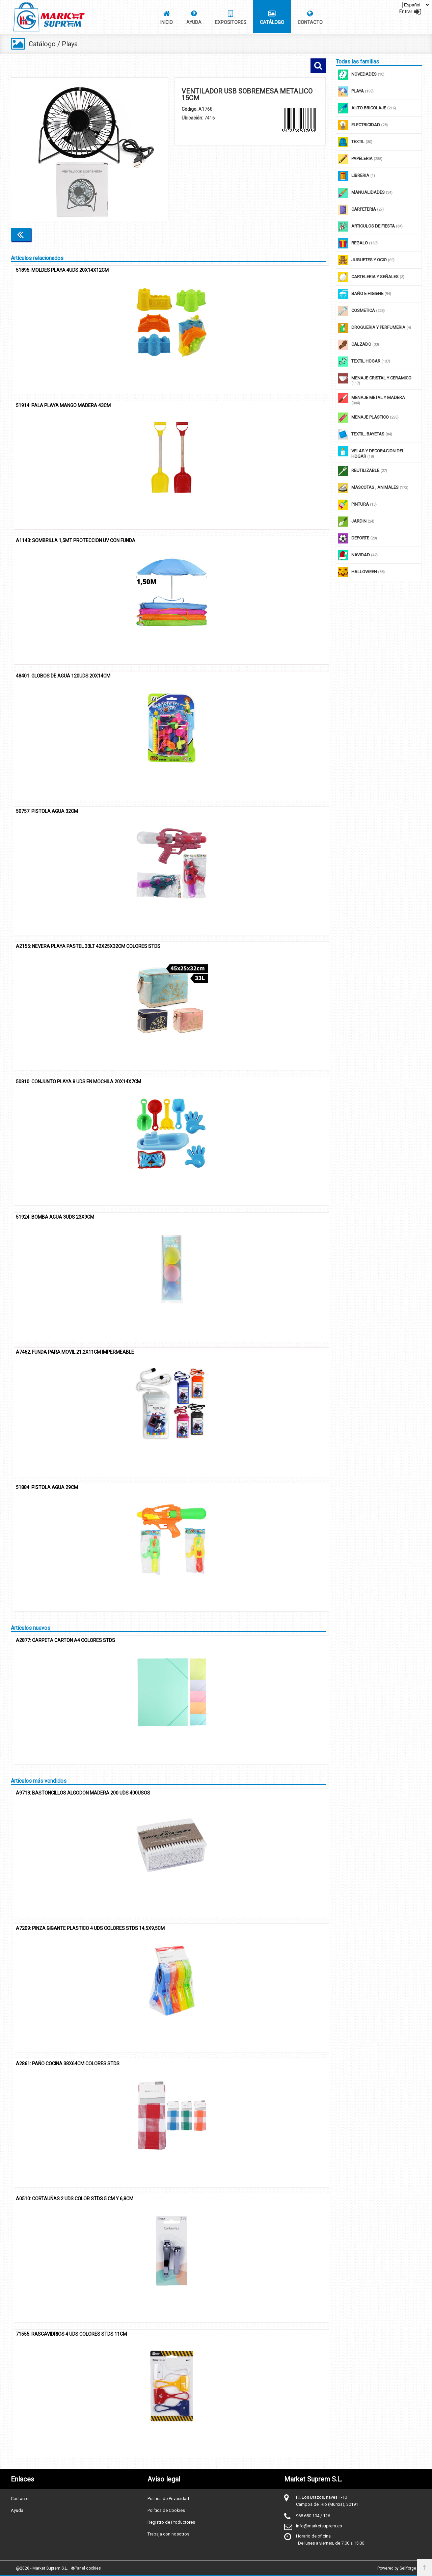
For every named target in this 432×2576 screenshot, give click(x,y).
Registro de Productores (171, 2522)
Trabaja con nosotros (168, 2534)
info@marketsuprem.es (319, 2525)
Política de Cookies (166, 2510)
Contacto (20, 2498)
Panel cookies (86, 2568)
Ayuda (17, 2510)
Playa (70, 44)
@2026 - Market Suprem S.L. (42, 2568)
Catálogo (42, 44)
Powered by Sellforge (396, 2568)
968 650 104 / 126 (313, 2515)
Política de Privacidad (168, 2498)
